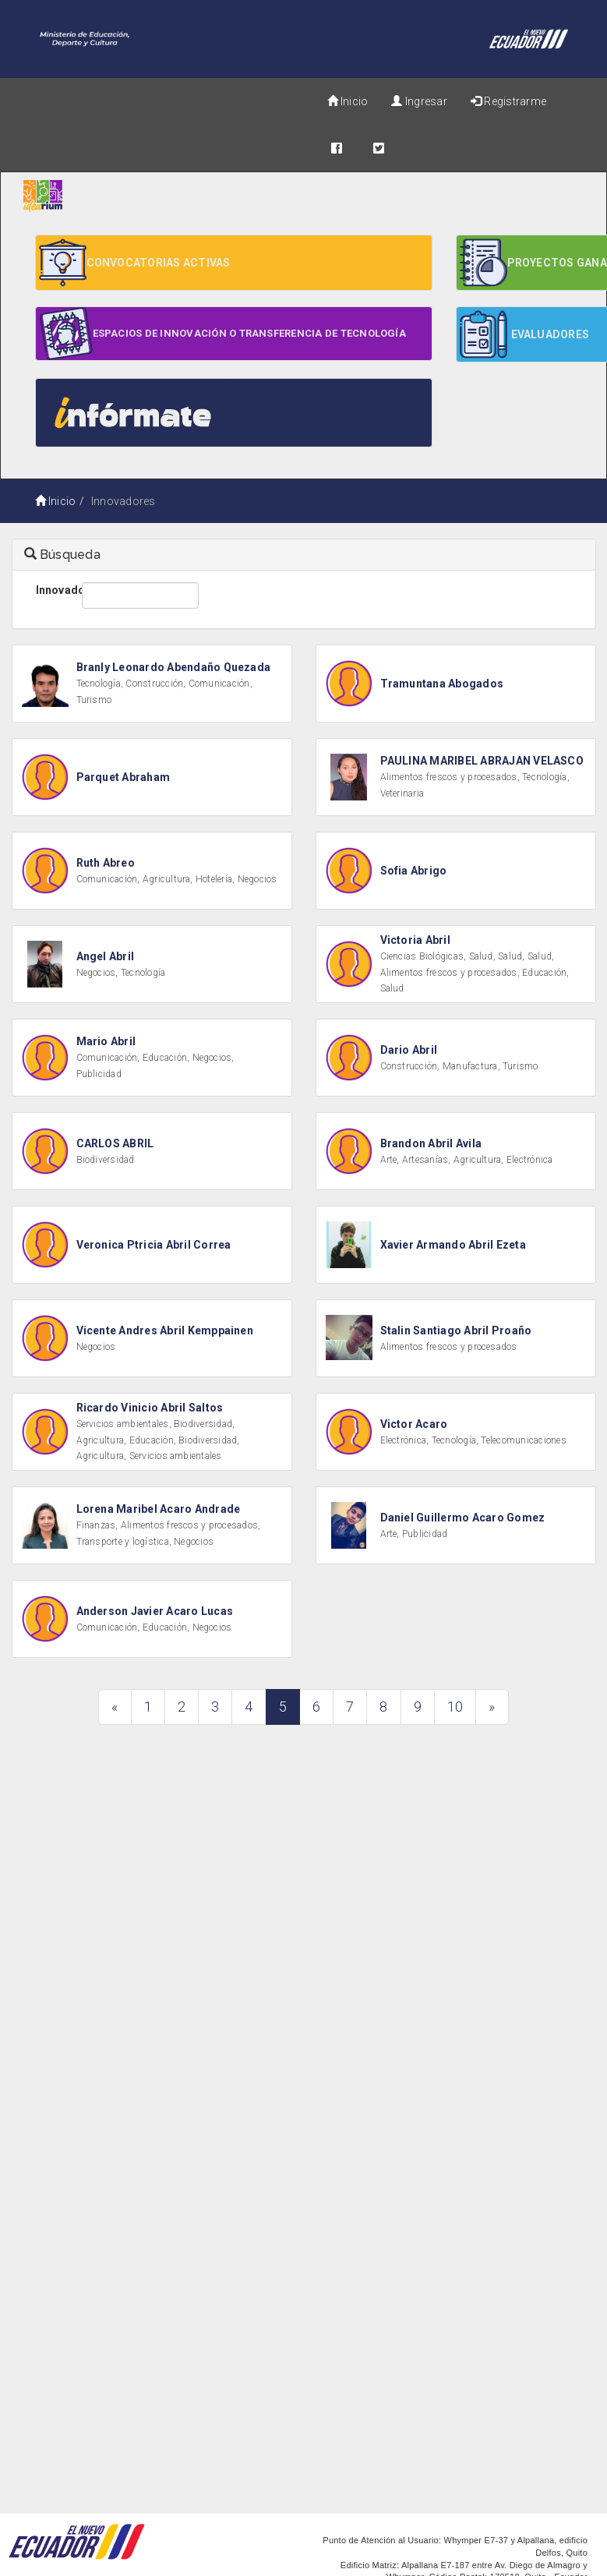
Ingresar (418, 101)
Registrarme (508, 101)
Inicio (348, 101)
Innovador (53, 590)
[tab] (303, 555)
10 (455, 1706)
